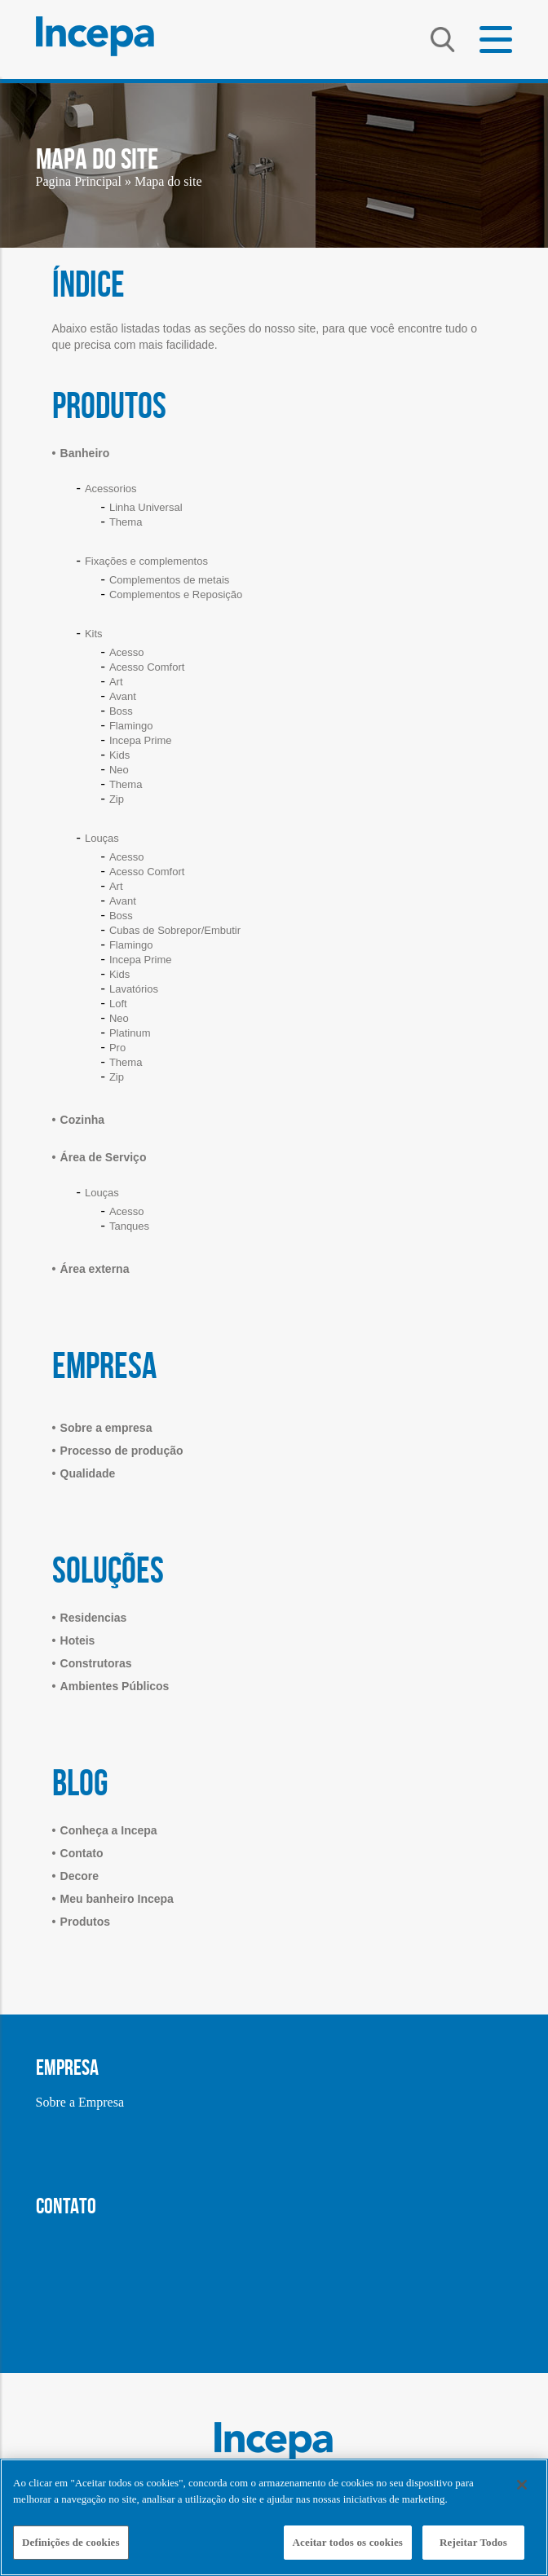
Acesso (126, 652)
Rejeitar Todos (473, 2542)
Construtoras (96, 1663)
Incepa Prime (140, 740)
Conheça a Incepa (108, 1830)
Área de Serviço (103, 1157)
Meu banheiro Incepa (117, 1898)
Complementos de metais (169, 580)
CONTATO (66, 2205)
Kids (119, 755)
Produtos (85, 1921)
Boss (121, 711)
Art (116, 682)
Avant (122, 696)
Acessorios (111, 488)
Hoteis (77, 1640)
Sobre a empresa (106, 1427)
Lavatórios (133, 989)
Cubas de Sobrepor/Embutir (175, 930)
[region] (274, 2517)
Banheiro (85, 453)
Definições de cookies (71, 2542)
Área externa (95, 1268)
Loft (118, 1003)
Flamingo (130, 726)
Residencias (93, 1617)
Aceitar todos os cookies (348, 2542)
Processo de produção (121, 1450)
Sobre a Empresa (80, 2102)
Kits (94, 633)
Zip (116, 799)
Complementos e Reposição (175, 594)
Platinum (130, 1033)
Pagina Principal (79, 181)
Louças (102, 838)
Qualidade (88, 1473)
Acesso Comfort (146, 667)
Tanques (129, 1226)
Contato (82, 1853)
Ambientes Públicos (115, 1686)
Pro (117, 1047)
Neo (119, 770)
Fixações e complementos (146, 561)
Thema (125, 522)
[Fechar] (522, 2485)
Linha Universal (146, 507)
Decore (79, 1875)
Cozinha (82, 1119)
